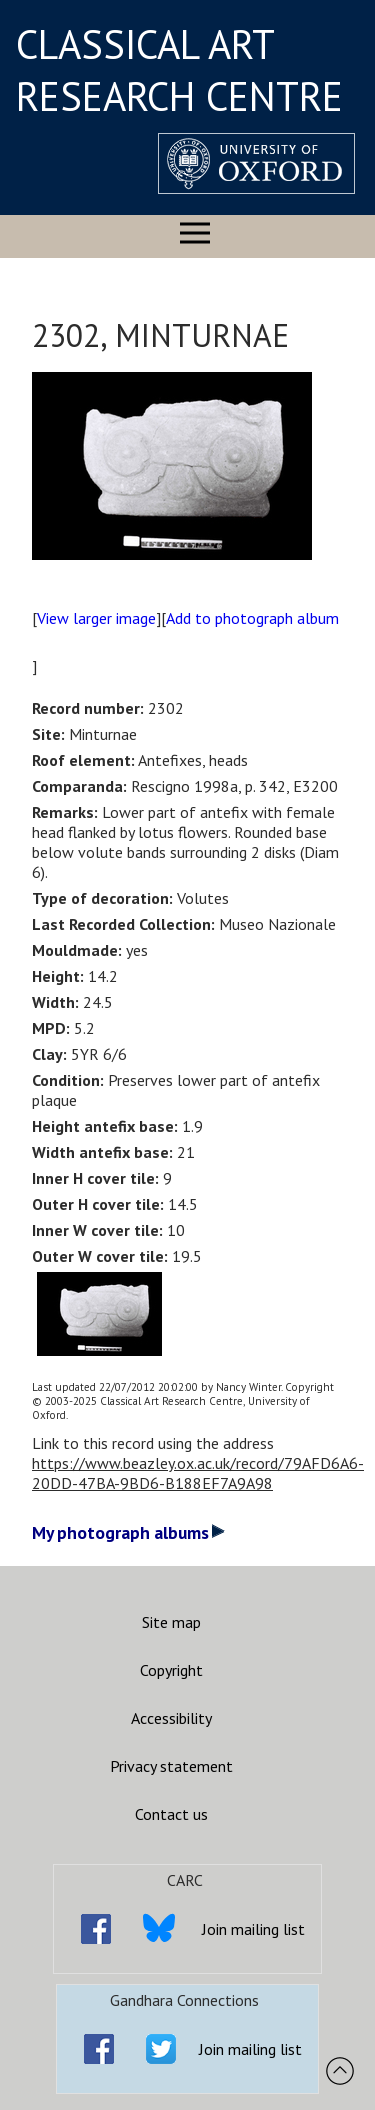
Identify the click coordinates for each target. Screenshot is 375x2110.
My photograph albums (128, 1532)
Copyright (171, 1670)
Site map (171, 1622)
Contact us (171, 1814)
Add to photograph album (252, 618)
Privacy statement (171, 1766)
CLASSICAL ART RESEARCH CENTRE (179, 70)
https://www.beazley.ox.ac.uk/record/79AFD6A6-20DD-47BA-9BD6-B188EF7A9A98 (198, 1473)
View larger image (96, 618)
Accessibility (171, 1718)
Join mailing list (253, 1929)
